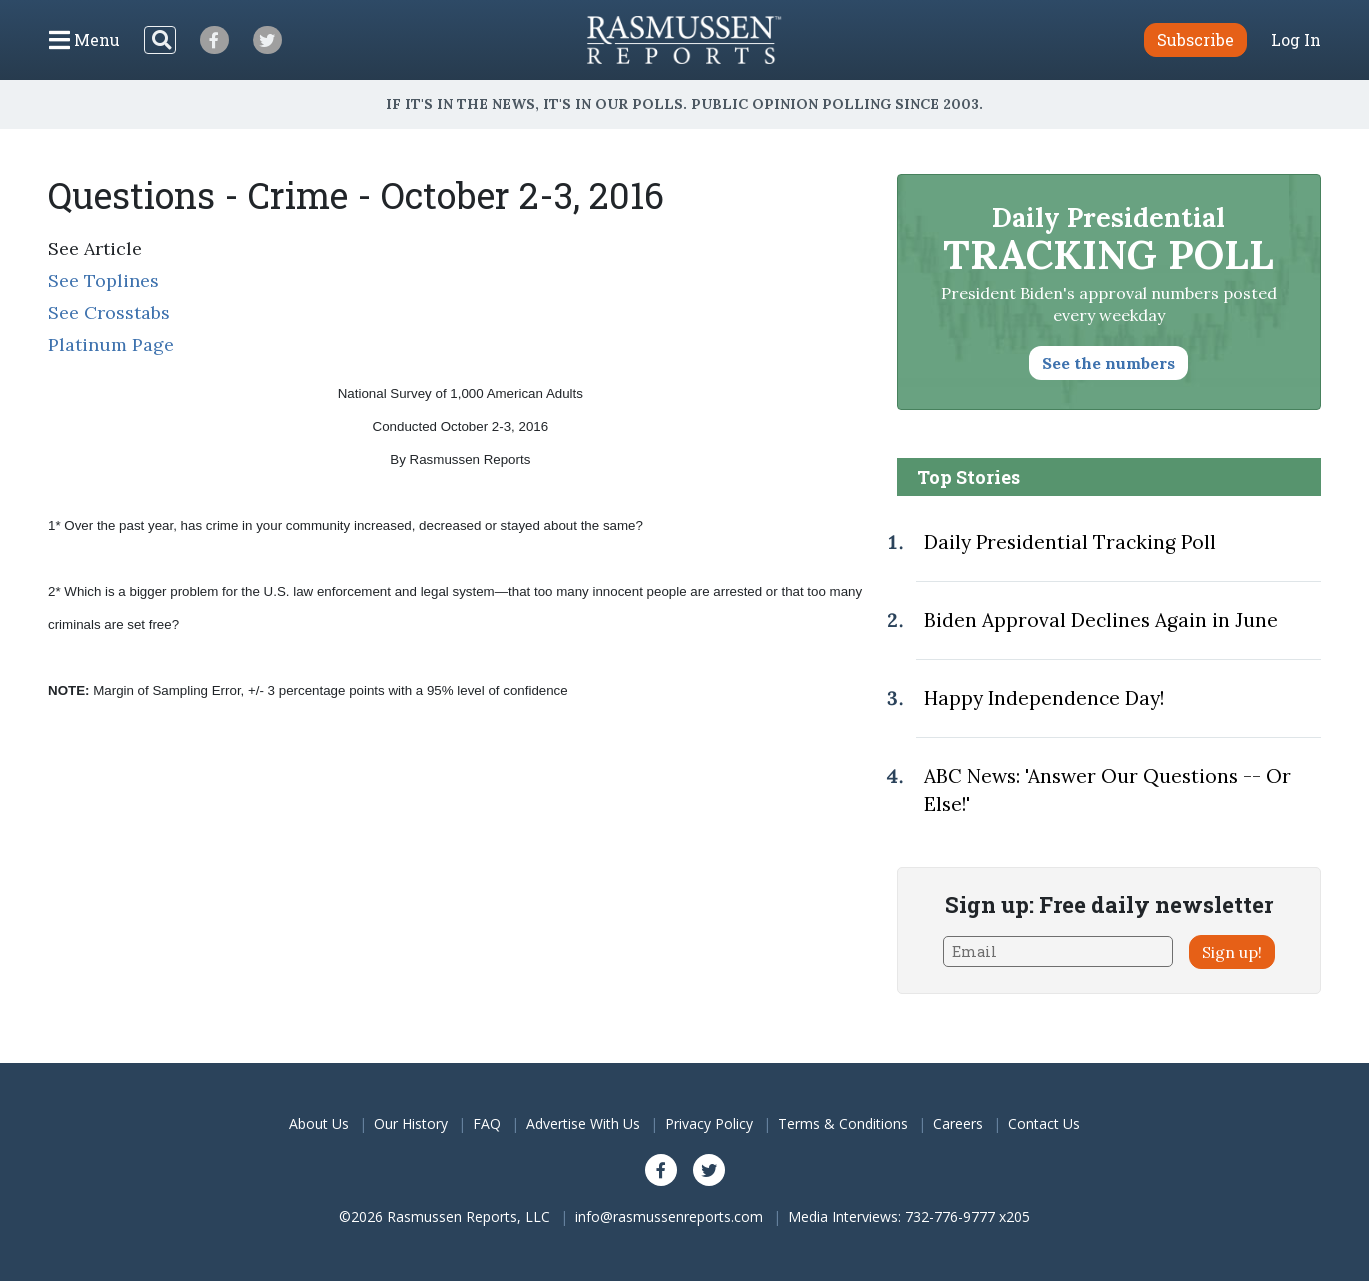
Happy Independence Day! (1044, 698)
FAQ (487, 1123)
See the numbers (1108, 363)
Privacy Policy (709, 1123)
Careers (958, 1123)
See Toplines (103, 280)
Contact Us (1044, 1123)
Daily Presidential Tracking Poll (1070, 542)
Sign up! (1232, 952)
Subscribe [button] (1195, 39)
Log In (1296, 40)
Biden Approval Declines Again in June (1101, 620)
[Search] (160, 40)
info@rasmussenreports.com (669, 1216)
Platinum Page (111, 344)
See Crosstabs (109, 312)
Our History (411, 1123)
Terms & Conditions (843, 1123)
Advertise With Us (583, 1123)
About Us (319, 1123)
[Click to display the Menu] (84, 40)
